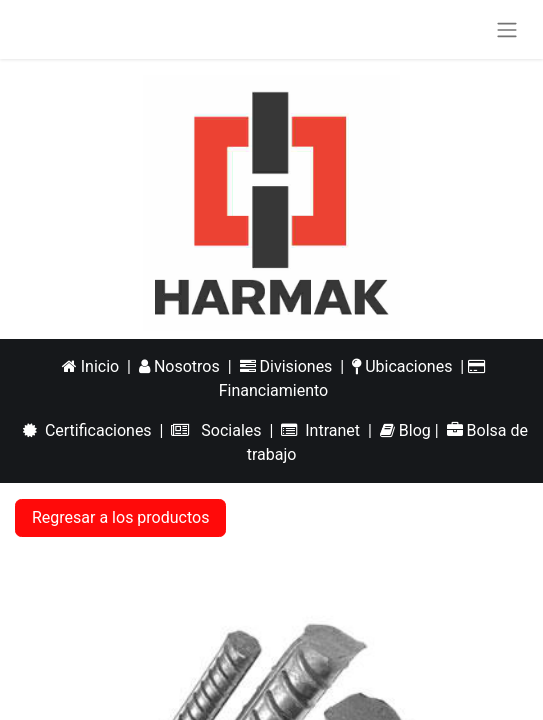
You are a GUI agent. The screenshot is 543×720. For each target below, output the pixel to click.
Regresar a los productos (120, 517)
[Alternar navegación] (507, 29)
